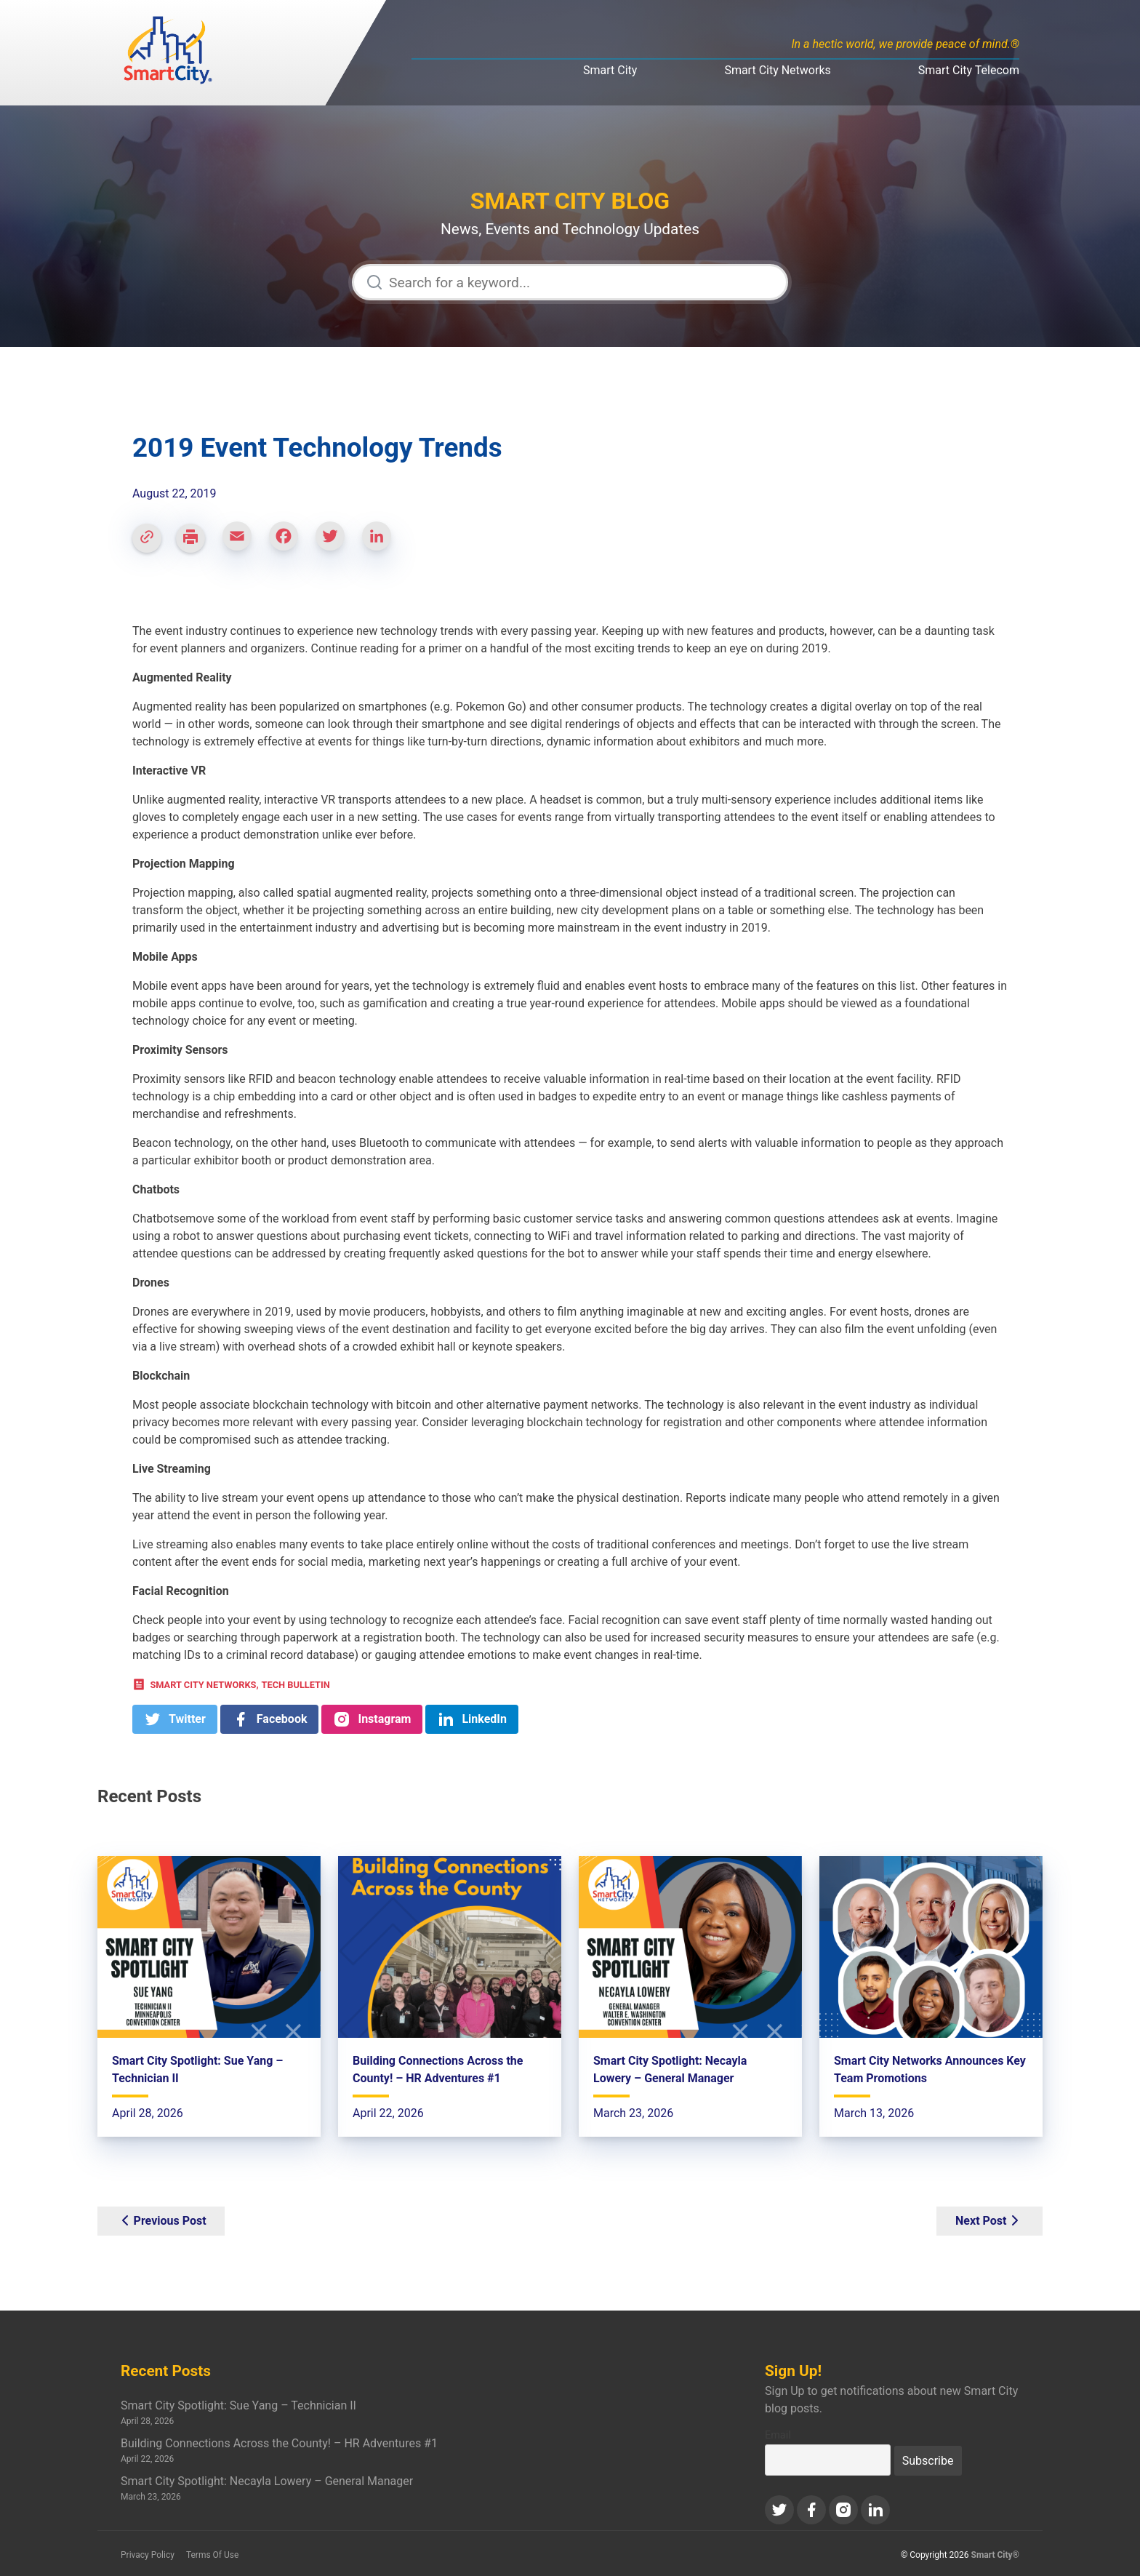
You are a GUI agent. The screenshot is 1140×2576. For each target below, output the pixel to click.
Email (778, 2435)
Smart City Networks (777, 70)
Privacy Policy (147, 2555)
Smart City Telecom (968, 70)
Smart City (610, 70)
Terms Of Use (212, 2555)
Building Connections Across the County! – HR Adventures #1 (279, 2443)
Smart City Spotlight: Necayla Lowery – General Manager (267, 2481)
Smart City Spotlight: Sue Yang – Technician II (238, 2405)
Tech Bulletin (296, 1684)
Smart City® (995, 2555)
